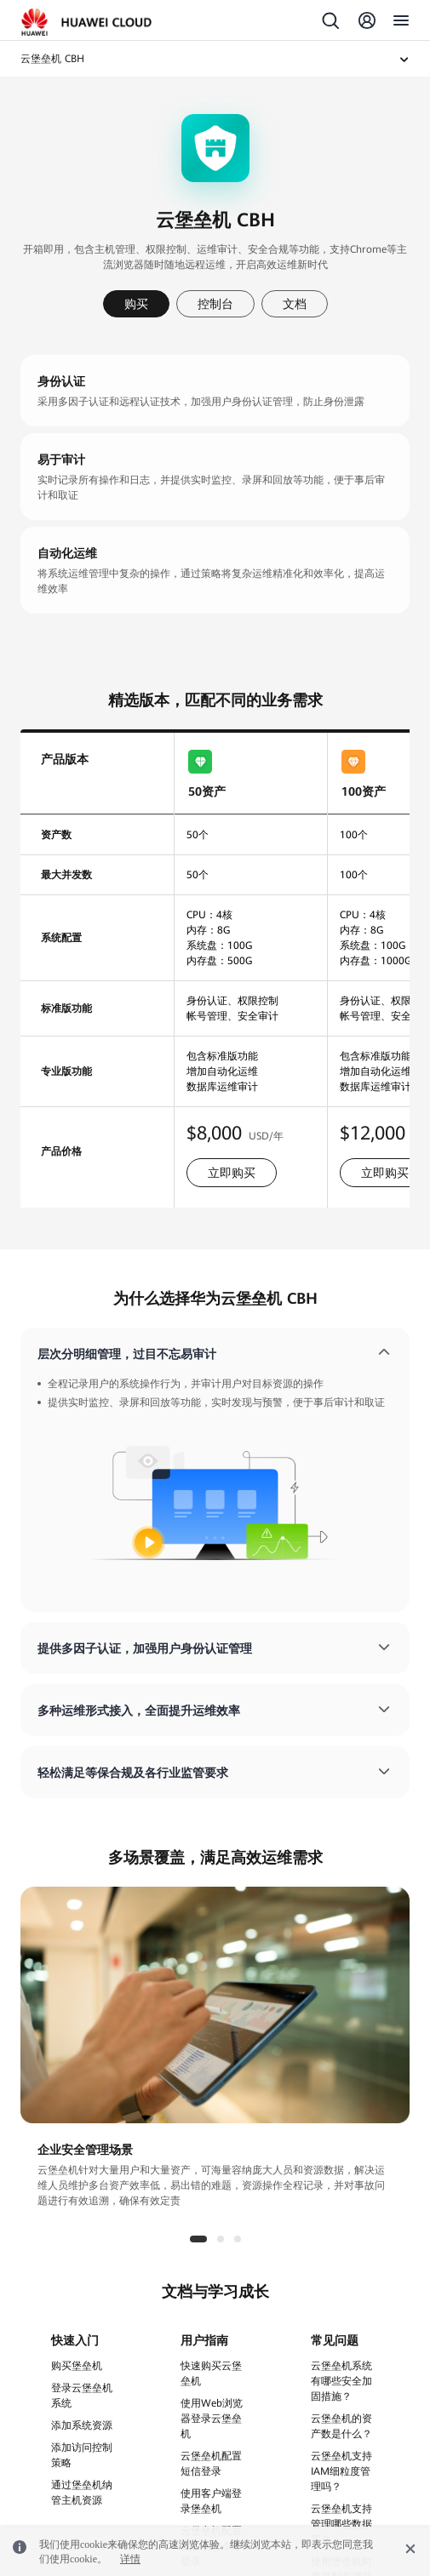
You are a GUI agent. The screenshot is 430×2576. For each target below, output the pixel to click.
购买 (136, 304)
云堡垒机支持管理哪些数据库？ (341, 2524)
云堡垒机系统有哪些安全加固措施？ (341, 2381)
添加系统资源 (81, 2425)
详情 (130, 2559)
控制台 (215, 304)
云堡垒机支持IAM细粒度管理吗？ (341, 2471)
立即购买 (231, 1172)
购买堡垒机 (76, 2366)
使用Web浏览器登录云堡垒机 (212, 2418)
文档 (295, 304)
